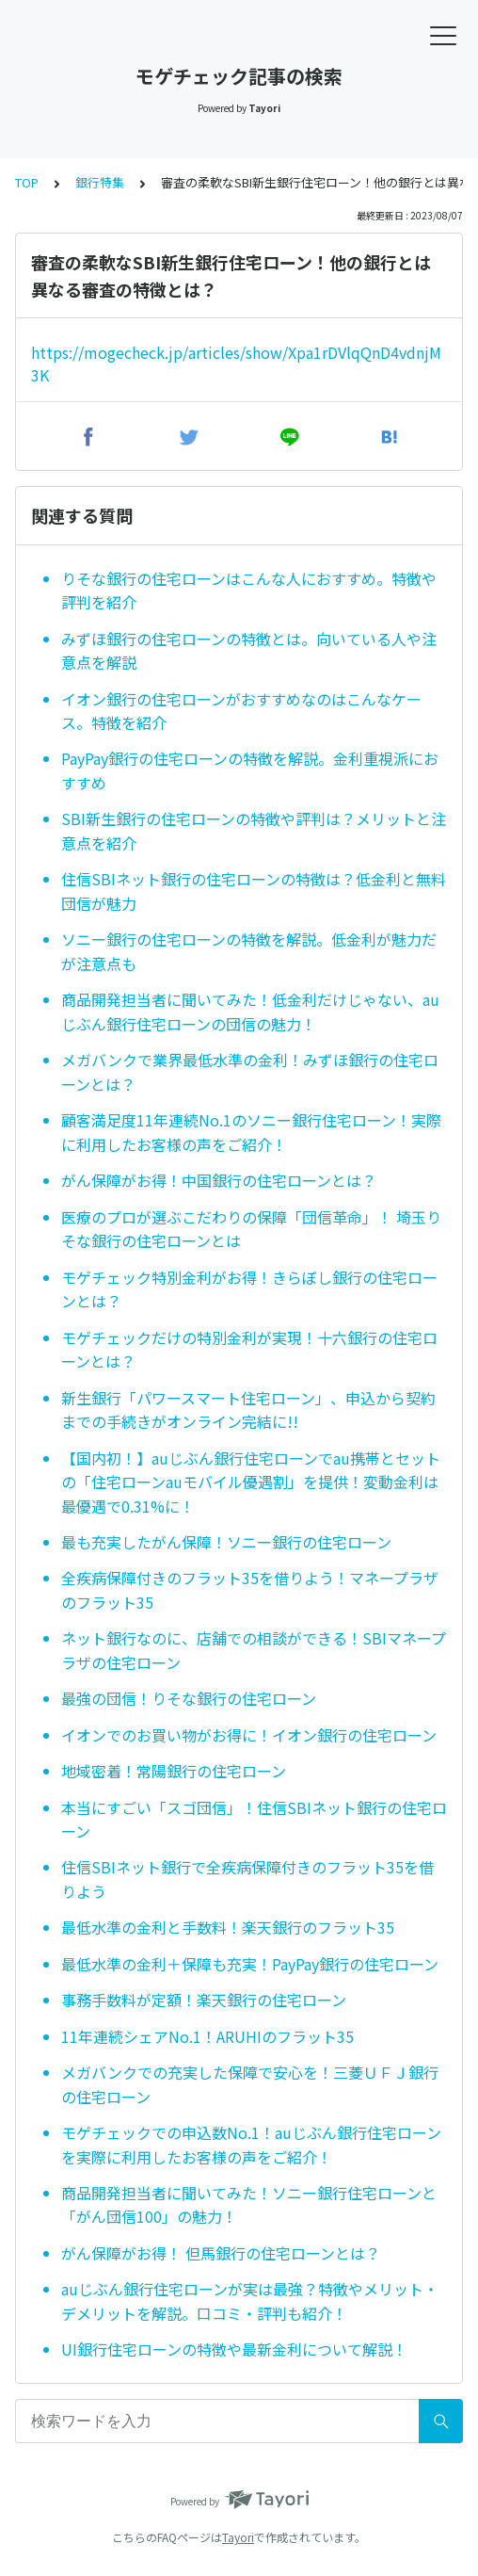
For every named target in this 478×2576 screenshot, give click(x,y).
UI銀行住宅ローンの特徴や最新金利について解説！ (234, 2349)
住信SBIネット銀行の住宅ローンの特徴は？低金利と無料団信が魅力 (253, 891)
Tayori (238, 2537)
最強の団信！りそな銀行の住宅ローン (188, 1698)
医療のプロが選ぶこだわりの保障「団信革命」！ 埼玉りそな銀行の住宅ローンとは (251, 1229)
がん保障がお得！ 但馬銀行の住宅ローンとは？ (220, 2253)
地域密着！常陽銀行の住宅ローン (173, 1770)
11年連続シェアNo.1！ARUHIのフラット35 (207, 2036)
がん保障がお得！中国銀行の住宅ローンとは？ (218, 1180)
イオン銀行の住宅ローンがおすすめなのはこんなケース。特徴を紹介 (241, 711)
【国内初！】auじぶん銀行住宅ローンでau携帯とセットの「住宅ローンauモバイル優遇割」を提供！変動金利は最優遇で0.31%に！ (250, 1482)
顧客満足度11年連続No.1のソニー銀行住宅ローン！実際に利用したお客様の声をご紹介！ (251, 1132)
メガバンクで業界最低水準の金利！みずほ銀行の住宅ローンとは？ (249, 1071)
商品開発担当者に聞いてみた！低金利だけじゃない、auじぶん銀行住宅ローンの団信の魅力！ (250, 1011)
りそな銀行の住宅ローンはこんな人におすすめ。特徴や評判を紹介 (249, 590)
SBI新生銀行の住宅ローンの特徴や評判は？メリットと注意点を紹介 (253, 830)
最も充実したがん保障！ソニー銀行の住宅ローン (226, 1542)
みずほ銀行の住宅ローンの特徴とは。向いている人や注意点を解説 (249, 650)
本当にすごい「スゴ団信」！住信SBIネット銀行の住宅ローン (254, 1819)
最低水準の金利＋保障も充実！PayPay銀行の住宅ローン (249, 1963)
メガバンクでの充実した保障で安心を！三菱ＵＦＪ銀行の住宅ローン (249, 2084)
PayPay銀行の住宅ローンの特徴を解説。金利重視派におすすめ (249, 770)
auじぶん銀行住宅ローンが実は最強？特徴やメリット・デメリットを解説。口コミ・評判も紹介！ (249, 2301)
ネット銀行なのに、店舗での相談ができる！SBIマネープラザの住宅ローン (253, 1650)
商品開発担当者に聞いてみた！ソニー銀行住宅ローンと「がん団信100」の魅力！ (249, 2204)
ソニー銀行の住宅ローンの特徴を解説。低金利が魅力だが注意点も (249, 951)
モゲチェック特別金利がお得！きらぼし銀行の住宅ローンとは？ (249, 1289)
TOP (27, 182)
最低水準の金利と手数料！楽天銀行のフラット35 (227, 1927)
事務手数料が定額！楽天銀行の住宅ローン (203, 1999)
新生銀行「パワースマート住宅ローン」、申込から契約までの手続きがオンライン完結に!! (248, 1410)
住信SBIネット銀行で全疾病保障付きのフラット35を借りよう (247, 1879)
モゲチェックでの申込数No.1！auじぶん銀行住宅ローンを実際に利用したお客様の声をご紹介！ (251, 2144)
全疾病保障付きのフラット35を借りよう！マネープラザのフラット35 (249, 1589)
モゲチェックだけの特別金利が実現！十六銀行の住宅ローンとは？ (249, 1349)
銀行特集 (99, 182)
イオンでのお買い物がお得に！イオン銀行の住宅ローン (249, 1735)
